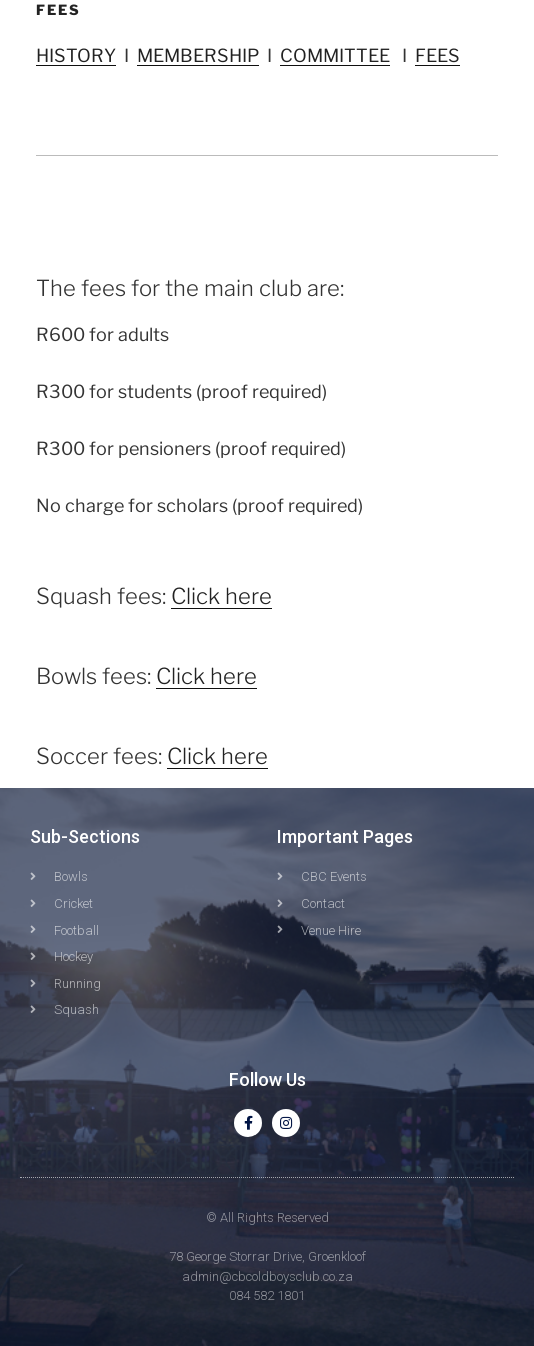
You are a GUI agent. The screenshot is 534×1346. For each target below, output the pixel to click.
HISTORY (76, 55)
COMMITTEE (335, 55)
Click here (221, 596)
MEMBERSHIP (198, 55)
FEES (437, 55)
